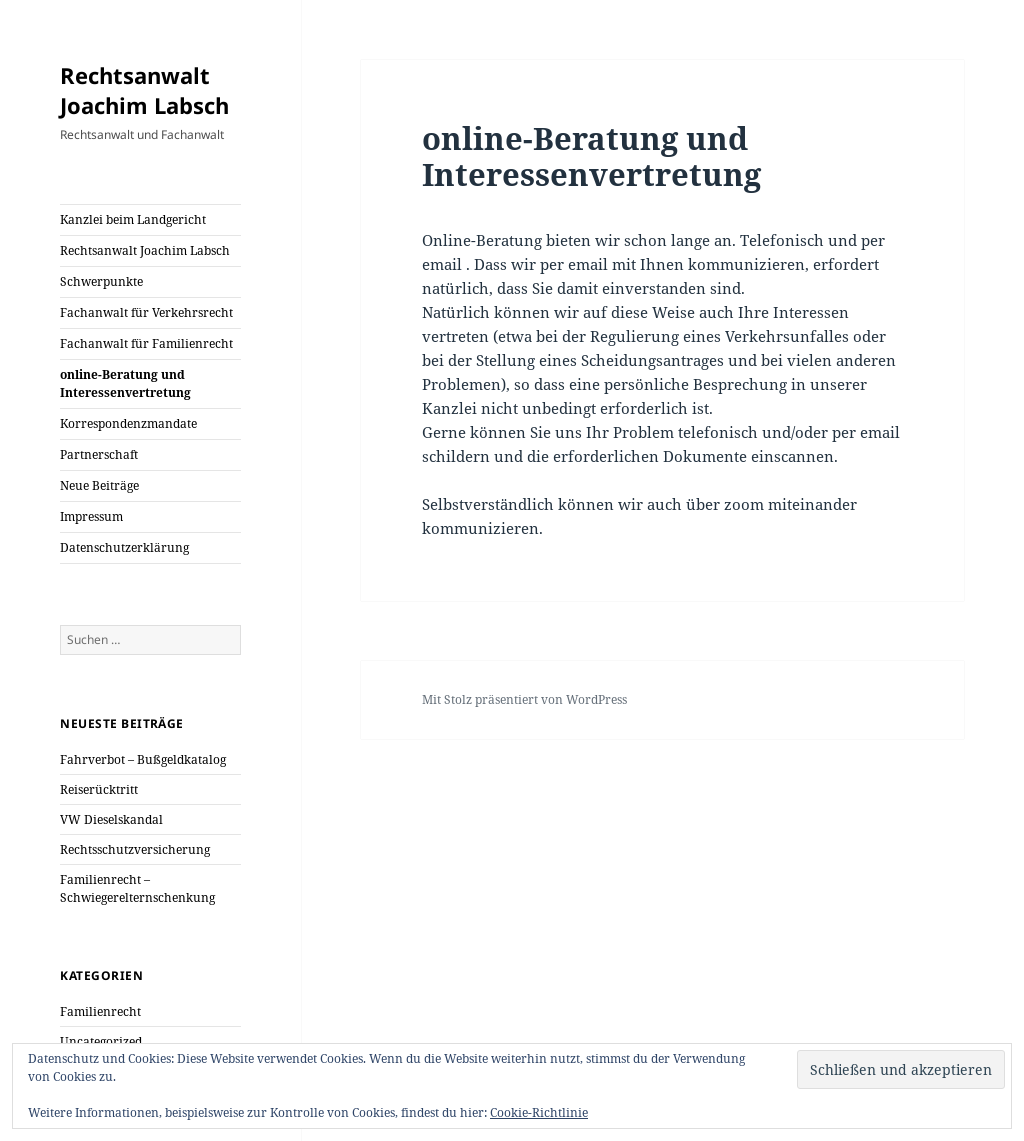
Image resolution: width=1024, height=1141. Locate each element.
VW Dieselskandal (111, 819)
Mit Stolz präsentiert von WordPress (524, 699)
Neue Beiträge (99, 485)
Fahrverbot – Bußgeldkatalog (143, 759)
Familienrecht (100, 1011)
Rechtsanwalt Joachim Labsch (144, 90)
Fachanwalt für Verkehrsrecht (146, 312)
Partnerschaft (99, 454)
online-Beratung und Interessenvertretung (125, 383)
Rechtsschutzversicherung (135, 849)
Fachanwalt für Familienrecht (146, 343)
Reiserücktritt (99, 789)
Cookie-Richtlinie (539, 1112)
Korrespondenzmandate (128, 423)
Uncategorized (101, 1041)
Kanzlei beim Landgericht (133, 219)
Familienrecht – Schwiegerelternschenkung (137, 888)
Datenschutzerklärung (124, 547)
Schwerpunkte (101, 281)
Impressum (91, 516)
